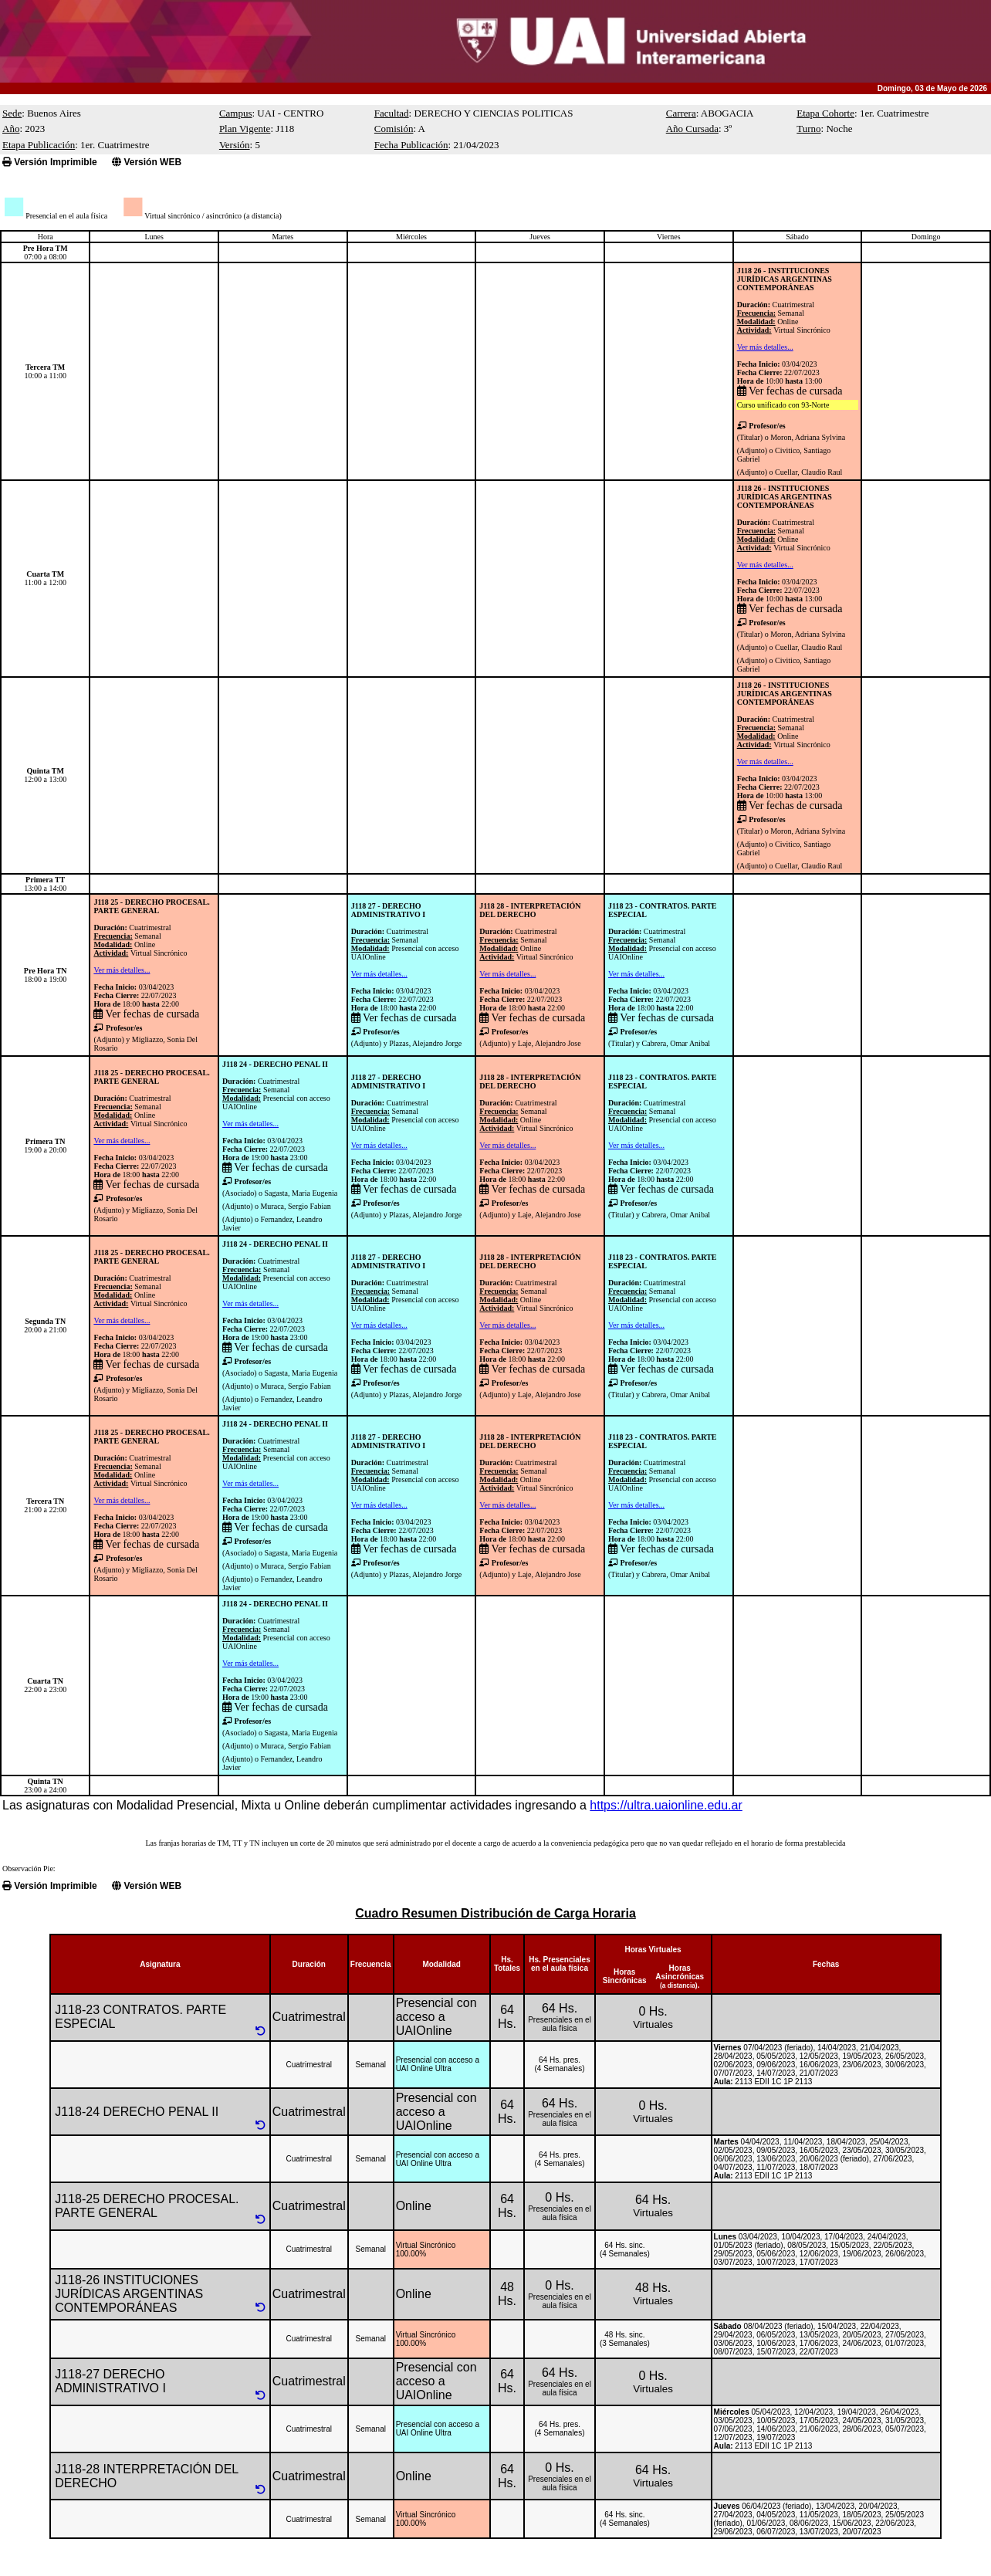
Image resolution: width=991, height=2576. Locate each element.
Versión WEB (146, 162)
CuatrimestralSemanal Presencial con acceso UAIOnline (405, 944)
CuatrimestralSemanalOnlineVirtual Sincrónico (783, 317)
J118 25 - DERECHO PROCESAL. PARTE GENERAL (151, 906)
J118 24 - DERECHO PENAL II (275, 1064)
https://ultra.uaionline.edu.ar (666, 1805)
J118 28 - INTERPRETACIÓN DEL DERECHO (529, 910)
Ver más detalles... (765, 347)
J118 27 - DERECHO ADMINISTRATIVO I (388, 910)
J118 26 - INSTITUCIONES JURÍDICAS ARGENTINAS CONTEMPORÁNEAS (784, 279)
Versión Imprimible (49, 162)
